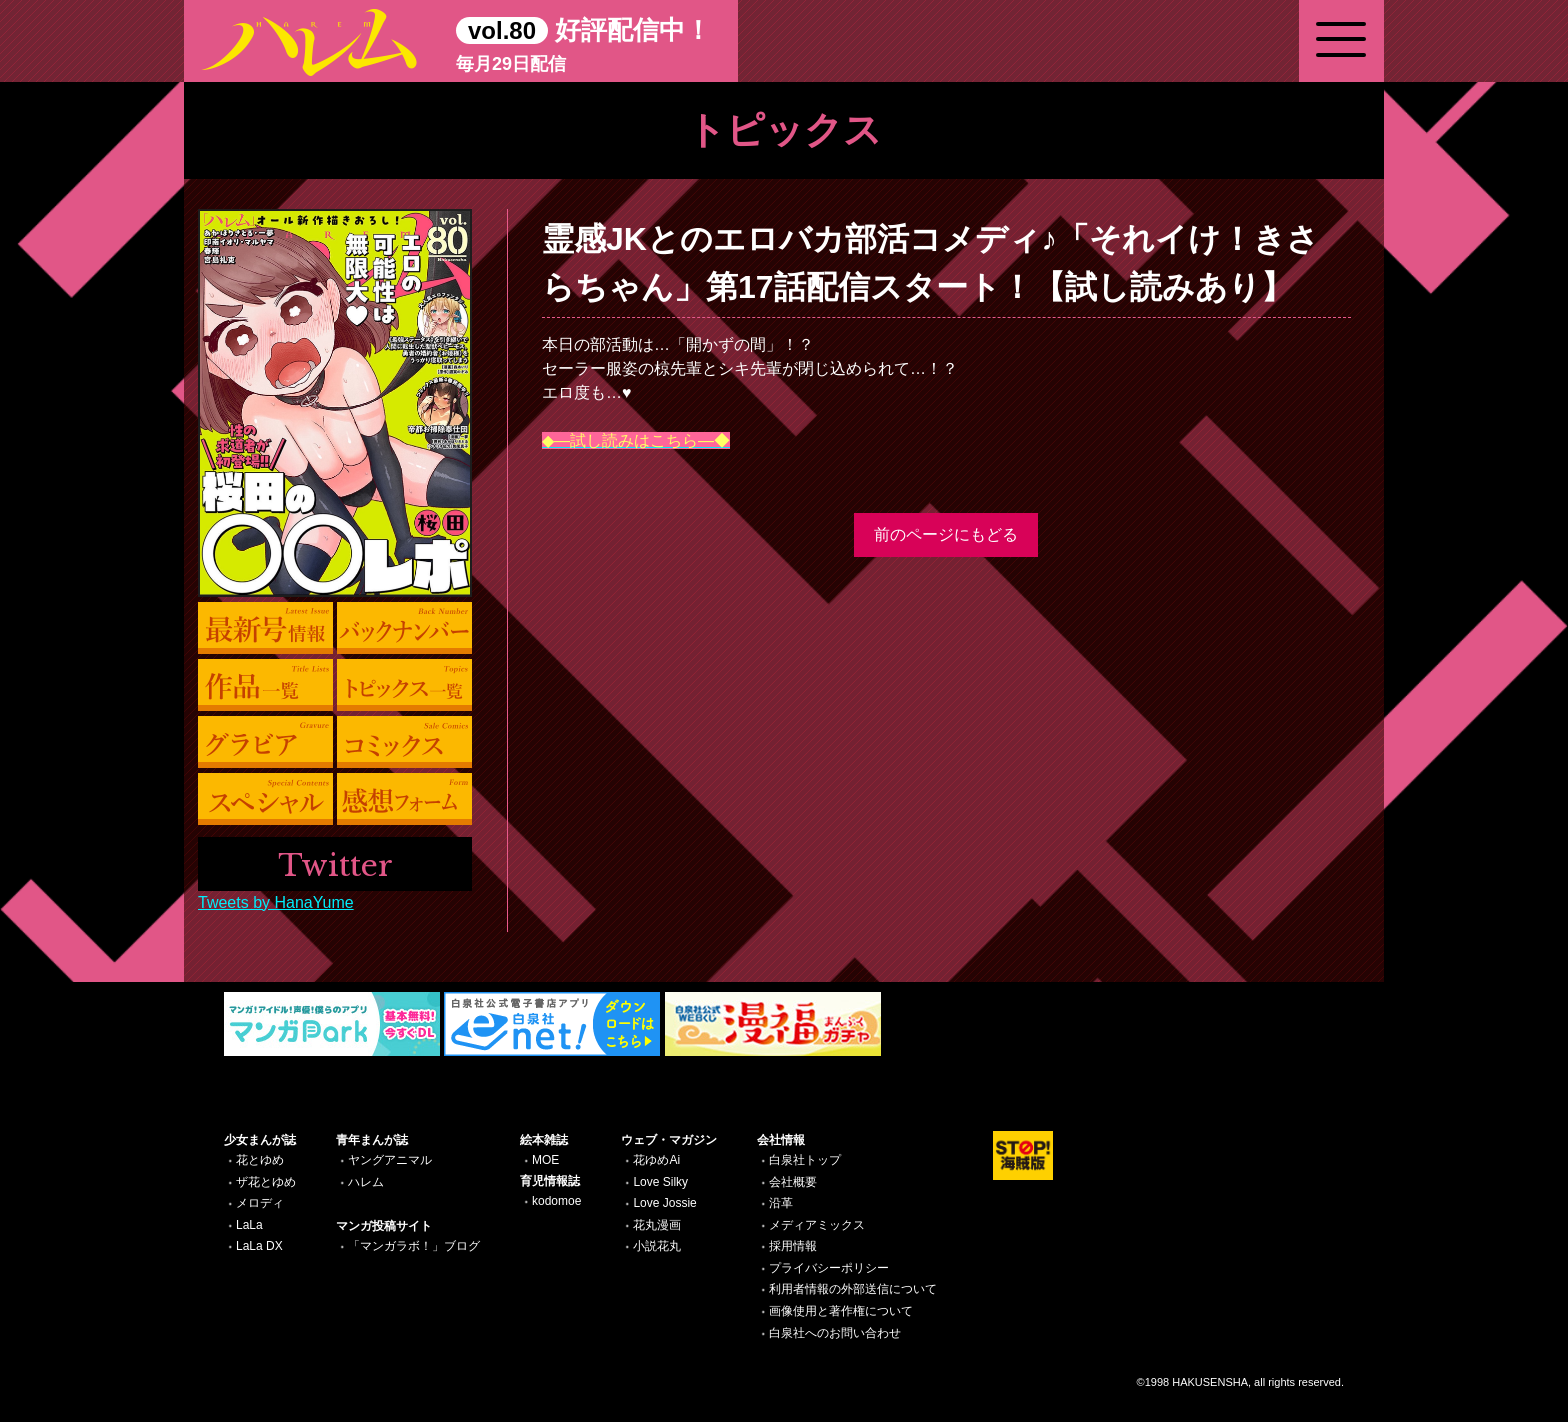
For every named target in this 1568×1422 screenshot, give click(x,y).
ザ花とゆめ (266, 1182)
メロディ (260, 1203)
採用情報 (793, 1246)
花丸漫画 (657, 1225)
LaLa (249, 1225)
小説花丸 (657, 1246)
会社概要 (793, 1182)
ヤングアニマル (390, 1160)
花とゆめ (260, 1160)
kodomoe (556, 1201)
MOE (545, 1160)
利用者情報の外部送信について (853, 1289)
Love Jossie (664, 1203)
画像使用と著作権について (841, 1311)
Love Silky (660, 1182)
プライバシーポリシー (829, 1268)
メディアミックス (817, 1225)
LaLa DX (259, 1246)
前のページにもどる (946, 534)
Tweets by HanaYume (276, 902)
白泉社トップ (805, 1160)
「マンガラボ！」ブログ (414, 1246)
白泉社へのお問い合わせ (835, 1333)
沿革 (781, 1203)
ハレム (366, 1182)
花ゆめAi (656, 1160)
